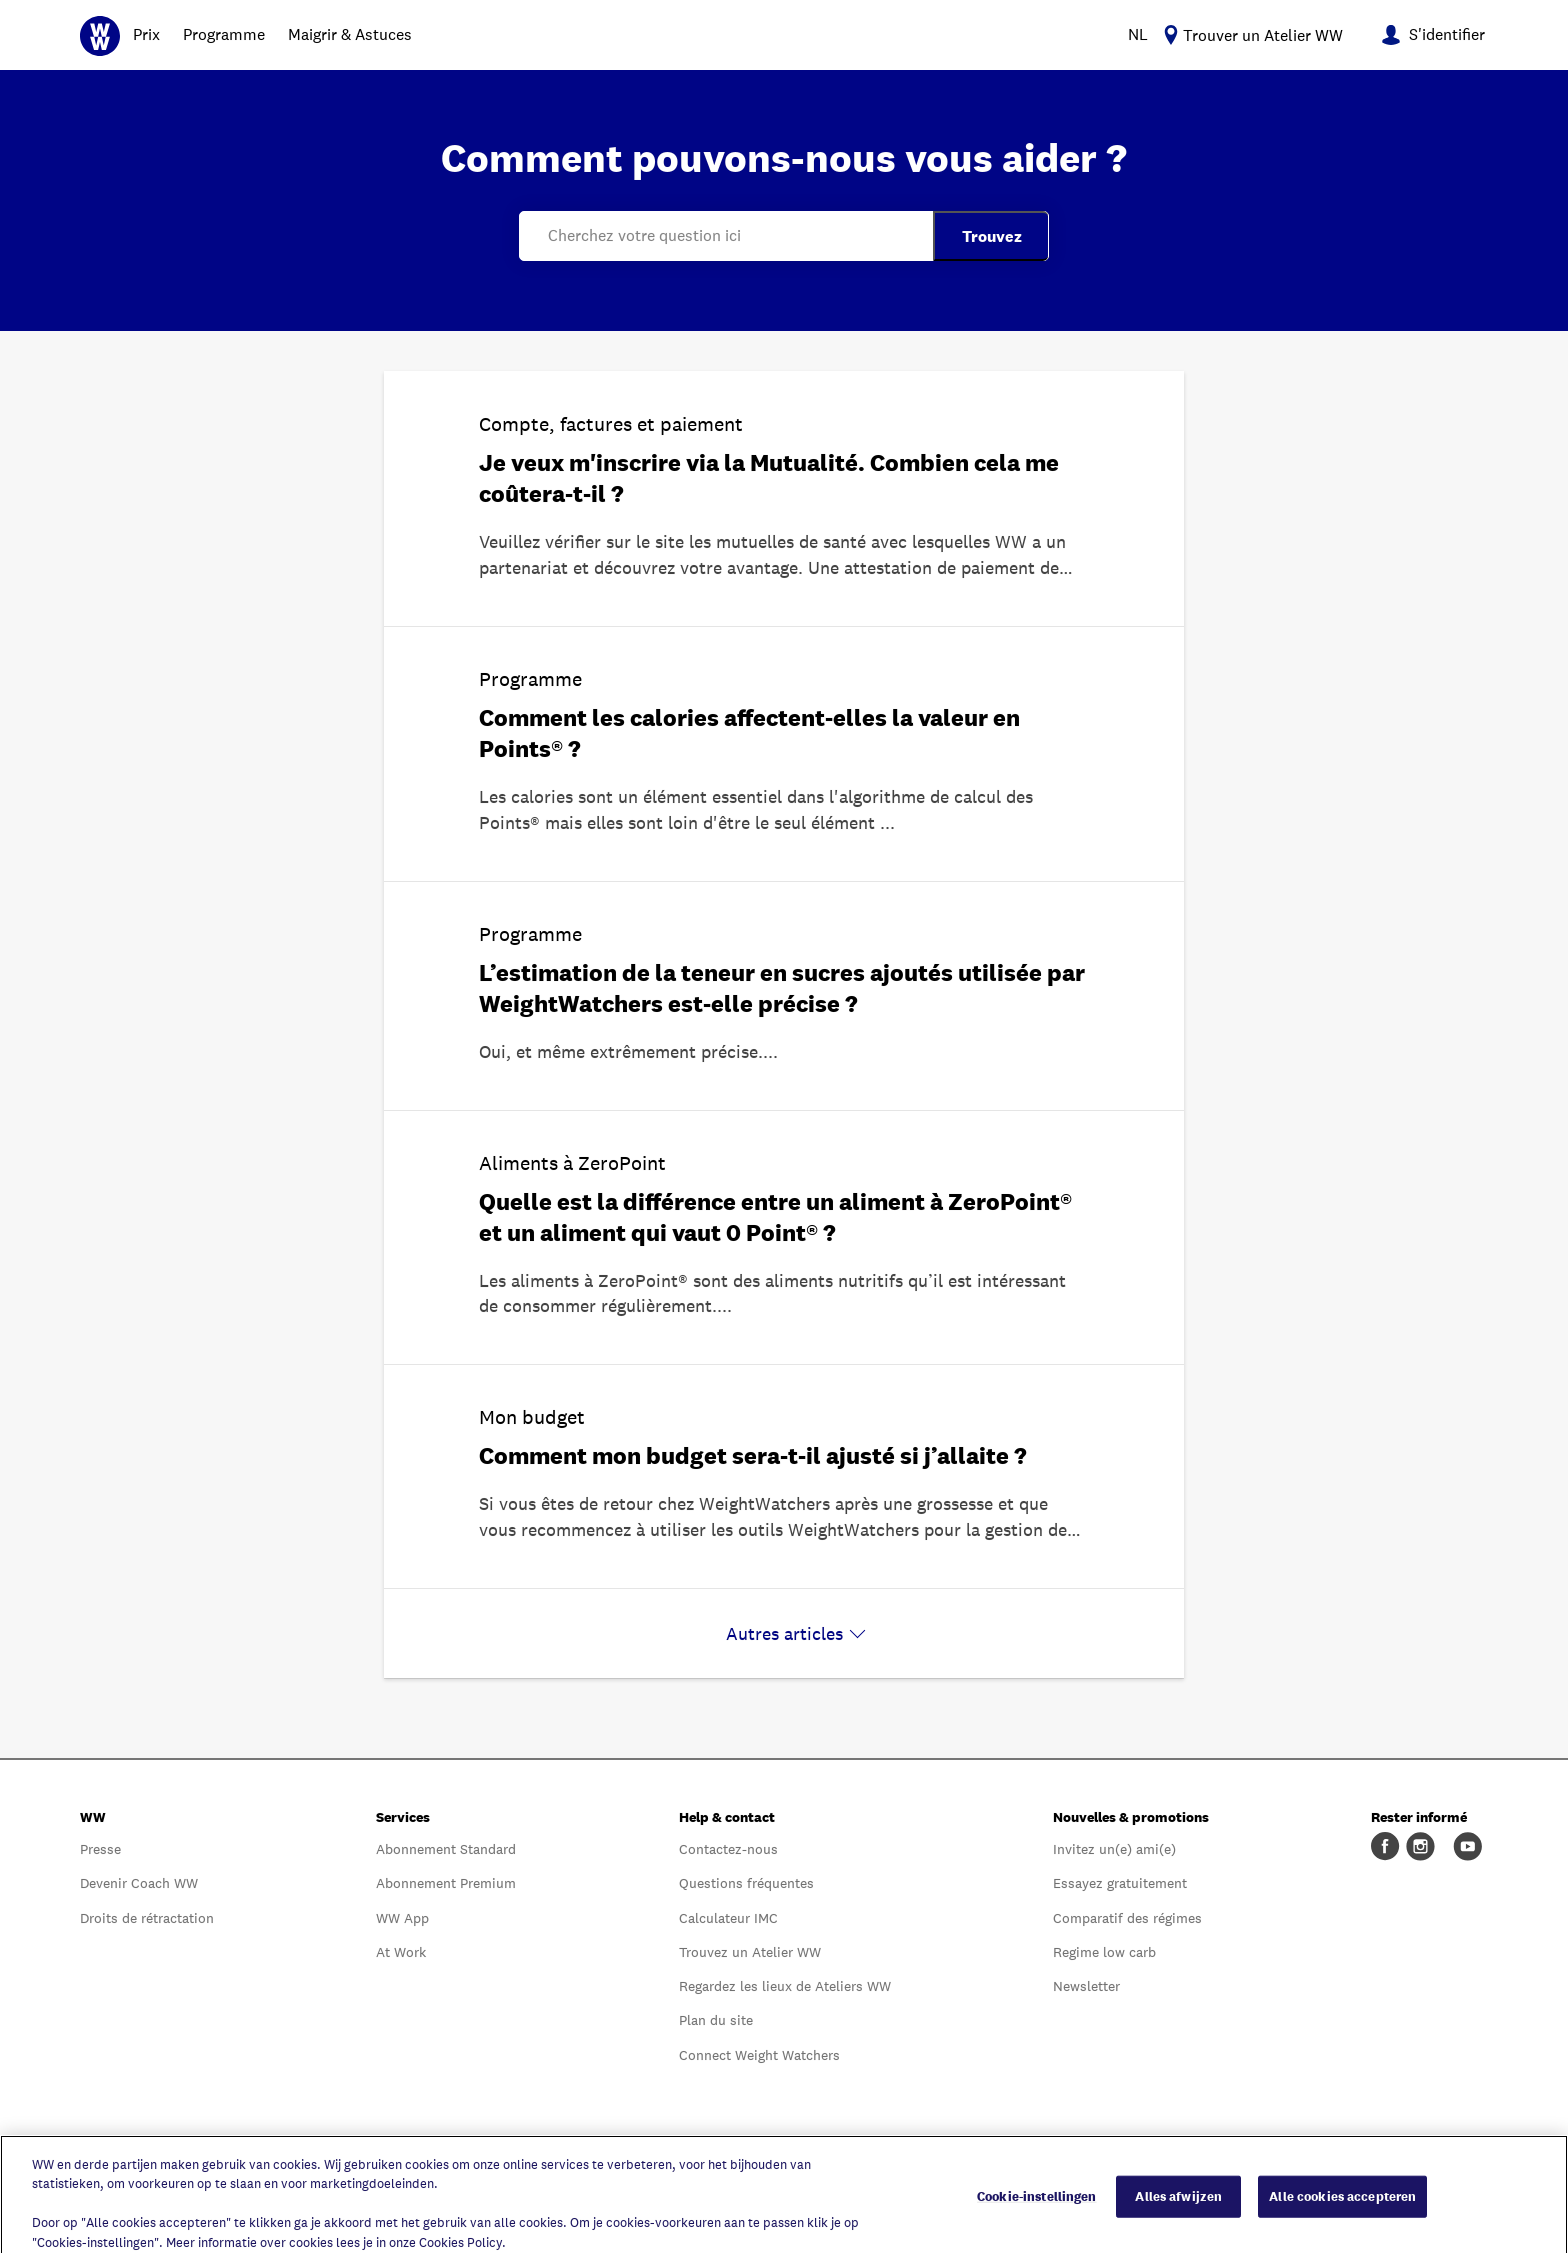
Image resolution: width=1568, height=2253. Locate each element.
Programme (224, 34)
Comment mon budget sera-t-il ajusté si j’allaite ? (753, 1455)
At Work (401, 1952)
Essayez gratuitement (1120, 1883)
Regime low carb (1104, 1952)
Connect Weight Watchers (759, 2055)
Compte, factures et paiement (611, 424)
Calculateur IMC (728, 1918)
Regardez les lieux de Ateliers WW (785, 1986)
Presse (100, 1849)
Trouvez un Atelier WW (750, 1952)
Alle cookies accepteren (1342, 2205)
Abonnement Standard (446, 1849)
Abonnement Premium (446, 1883)
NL (1138, 34)
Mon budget (532, 1417)
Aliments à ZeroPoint (572, 1163)
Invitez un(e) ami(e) (1114, 1849)
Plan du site (716, 2020)
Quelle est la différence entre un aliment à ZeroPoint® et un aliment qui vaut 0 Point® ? (775, 1217)
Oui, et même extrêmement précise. (621, 1051)
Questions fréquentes (746, 1883)
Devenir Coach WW (139, 1883)
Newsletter (1086, 1986)
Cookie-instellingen (1036, 2205)
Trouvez (992, 236)
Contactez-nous (728, 1849)
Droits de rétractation (147, 1918)
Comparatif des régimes (1127, 1918)
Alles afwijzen (1178, 2205)
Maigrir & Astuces (350, 34)
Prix (146, 34)
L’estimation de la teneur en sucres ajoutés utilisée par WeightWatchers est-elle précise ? (782, 988)
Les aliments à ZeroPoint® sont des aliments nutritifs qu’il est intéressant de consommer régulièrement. (772, 1293)
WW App (402, 1918)
